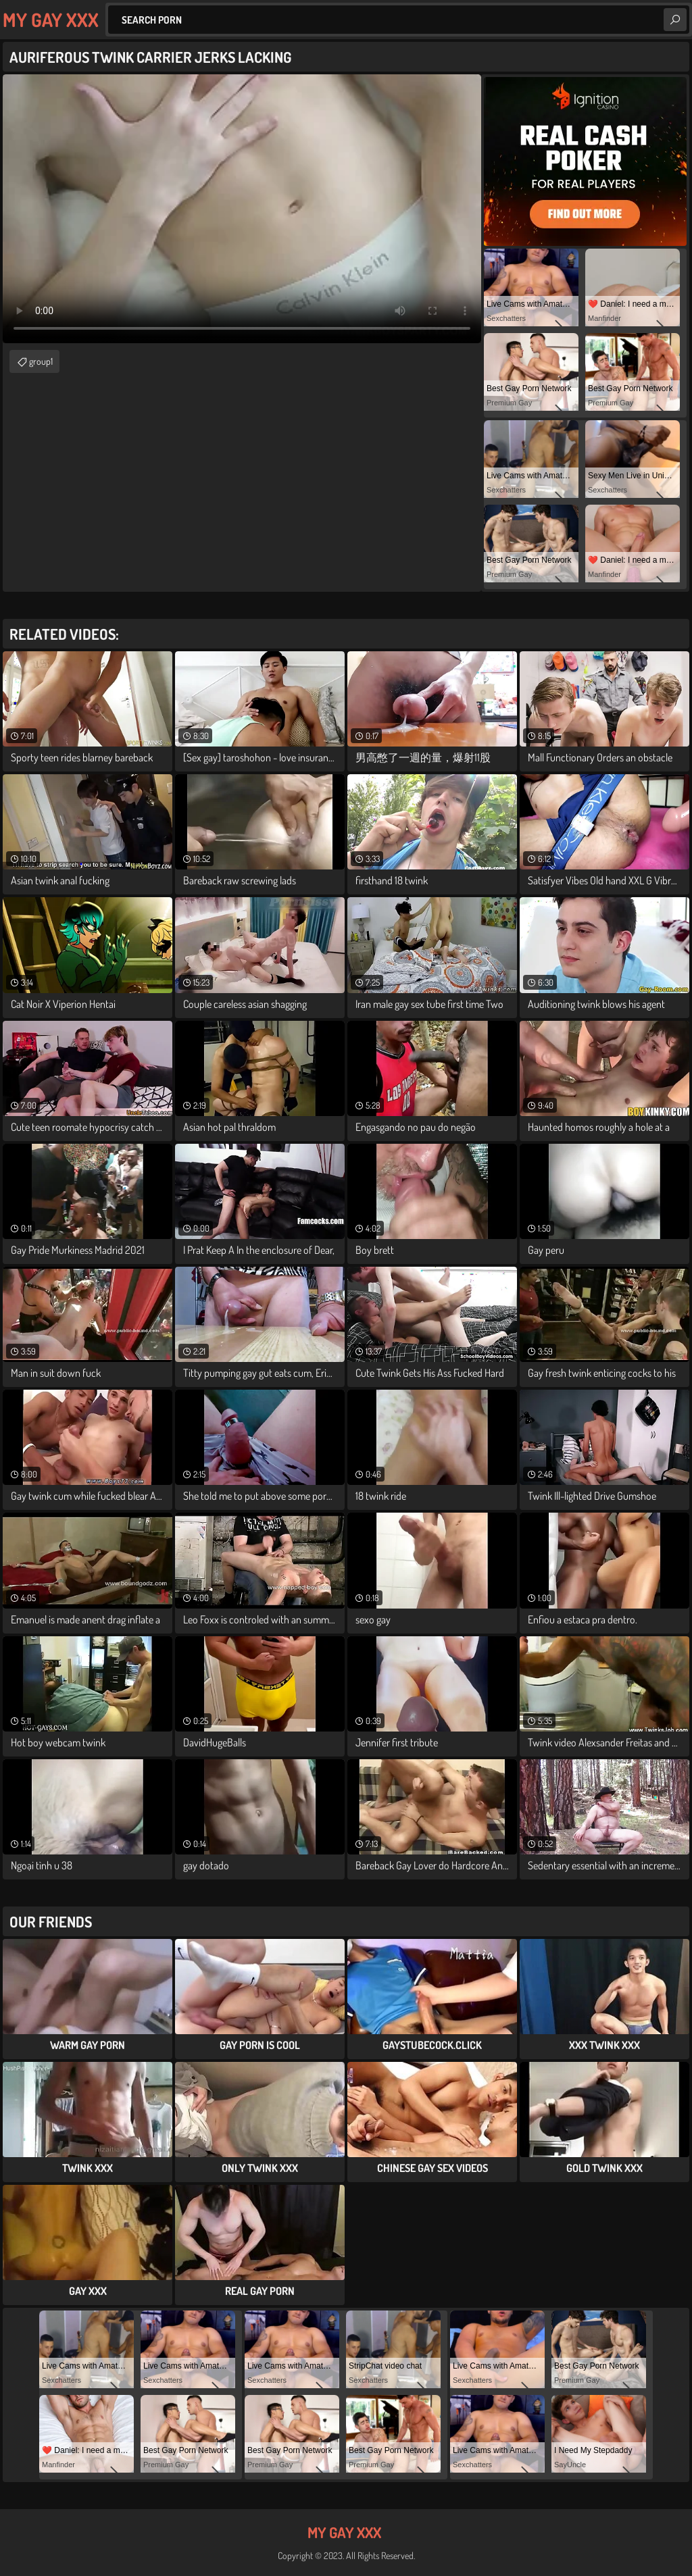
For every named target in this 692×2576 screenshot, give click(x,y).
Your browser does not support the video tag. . (242, 208)
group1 (41, 361)
